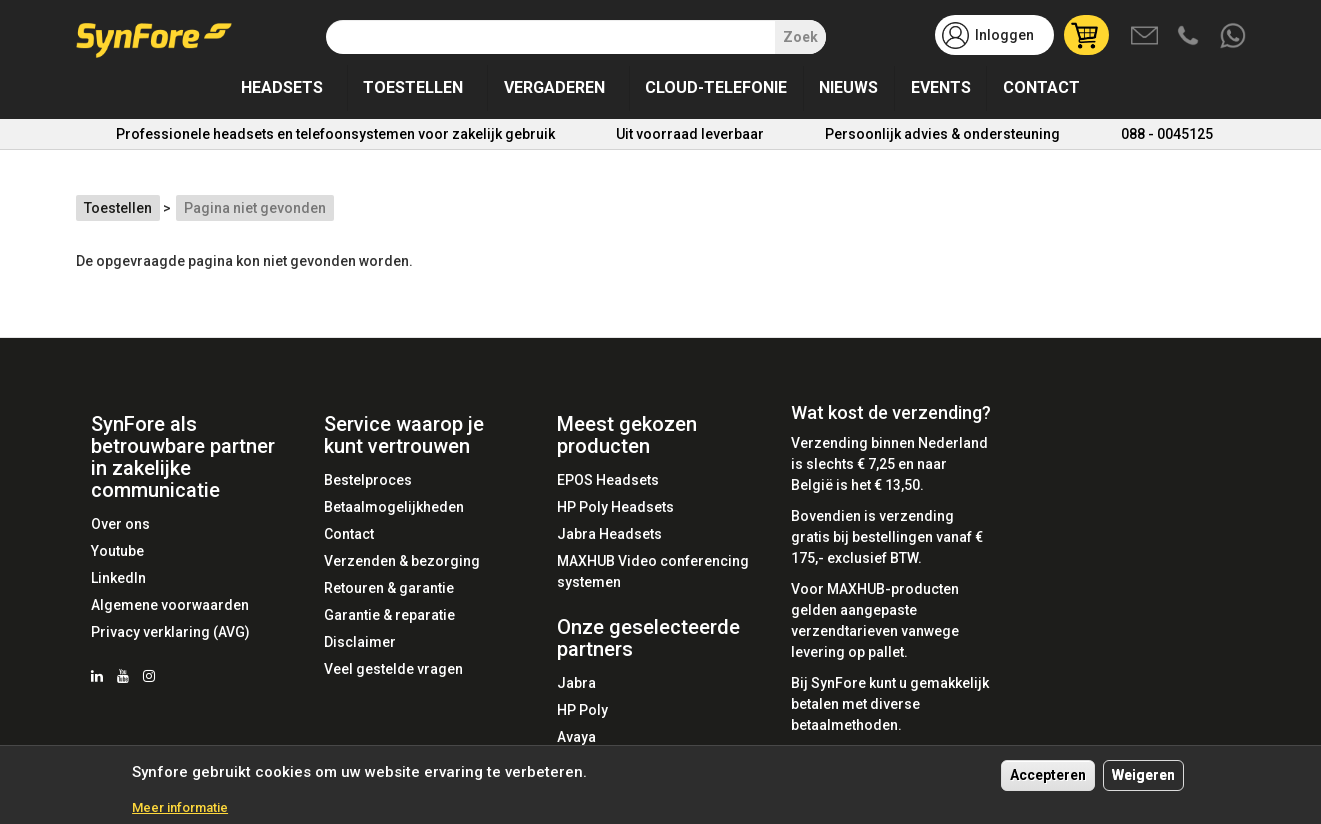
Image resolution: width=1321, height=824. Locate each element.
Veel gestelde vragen (393, 669)
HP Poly (582, 710)
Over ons (120, 524)
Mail (1146, 37)
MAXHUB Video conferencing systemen (653, 571)
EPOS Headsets (608, 480)
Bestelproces (368, 480)
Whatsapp (1234, 37)
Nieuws (848, 87)
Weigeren (1143, 776)
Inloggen (1004, 35)
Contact (1041, 87)
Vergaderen (554, 87)
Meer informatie (180, 808)
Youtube (117, 551)
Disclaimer (360, 642)
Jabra (576, 683)
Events (941, 87)
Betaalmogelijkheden (394, 507)
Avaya (576, 737)
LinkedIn (118, 578)
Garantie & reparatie (389, 615)
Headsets (282, 87)
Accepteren (1048, 776)
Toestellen (413, 87)
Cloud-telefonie (716, 87)
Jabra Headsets (609, 534)
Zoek (800, 37)
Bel (1190, 37)
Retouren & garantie (389, 588)
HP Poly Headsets (615, 507)
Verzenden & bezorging (402, 561)
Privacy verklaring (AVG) (170, 632)
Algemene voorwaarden (170, 605)
